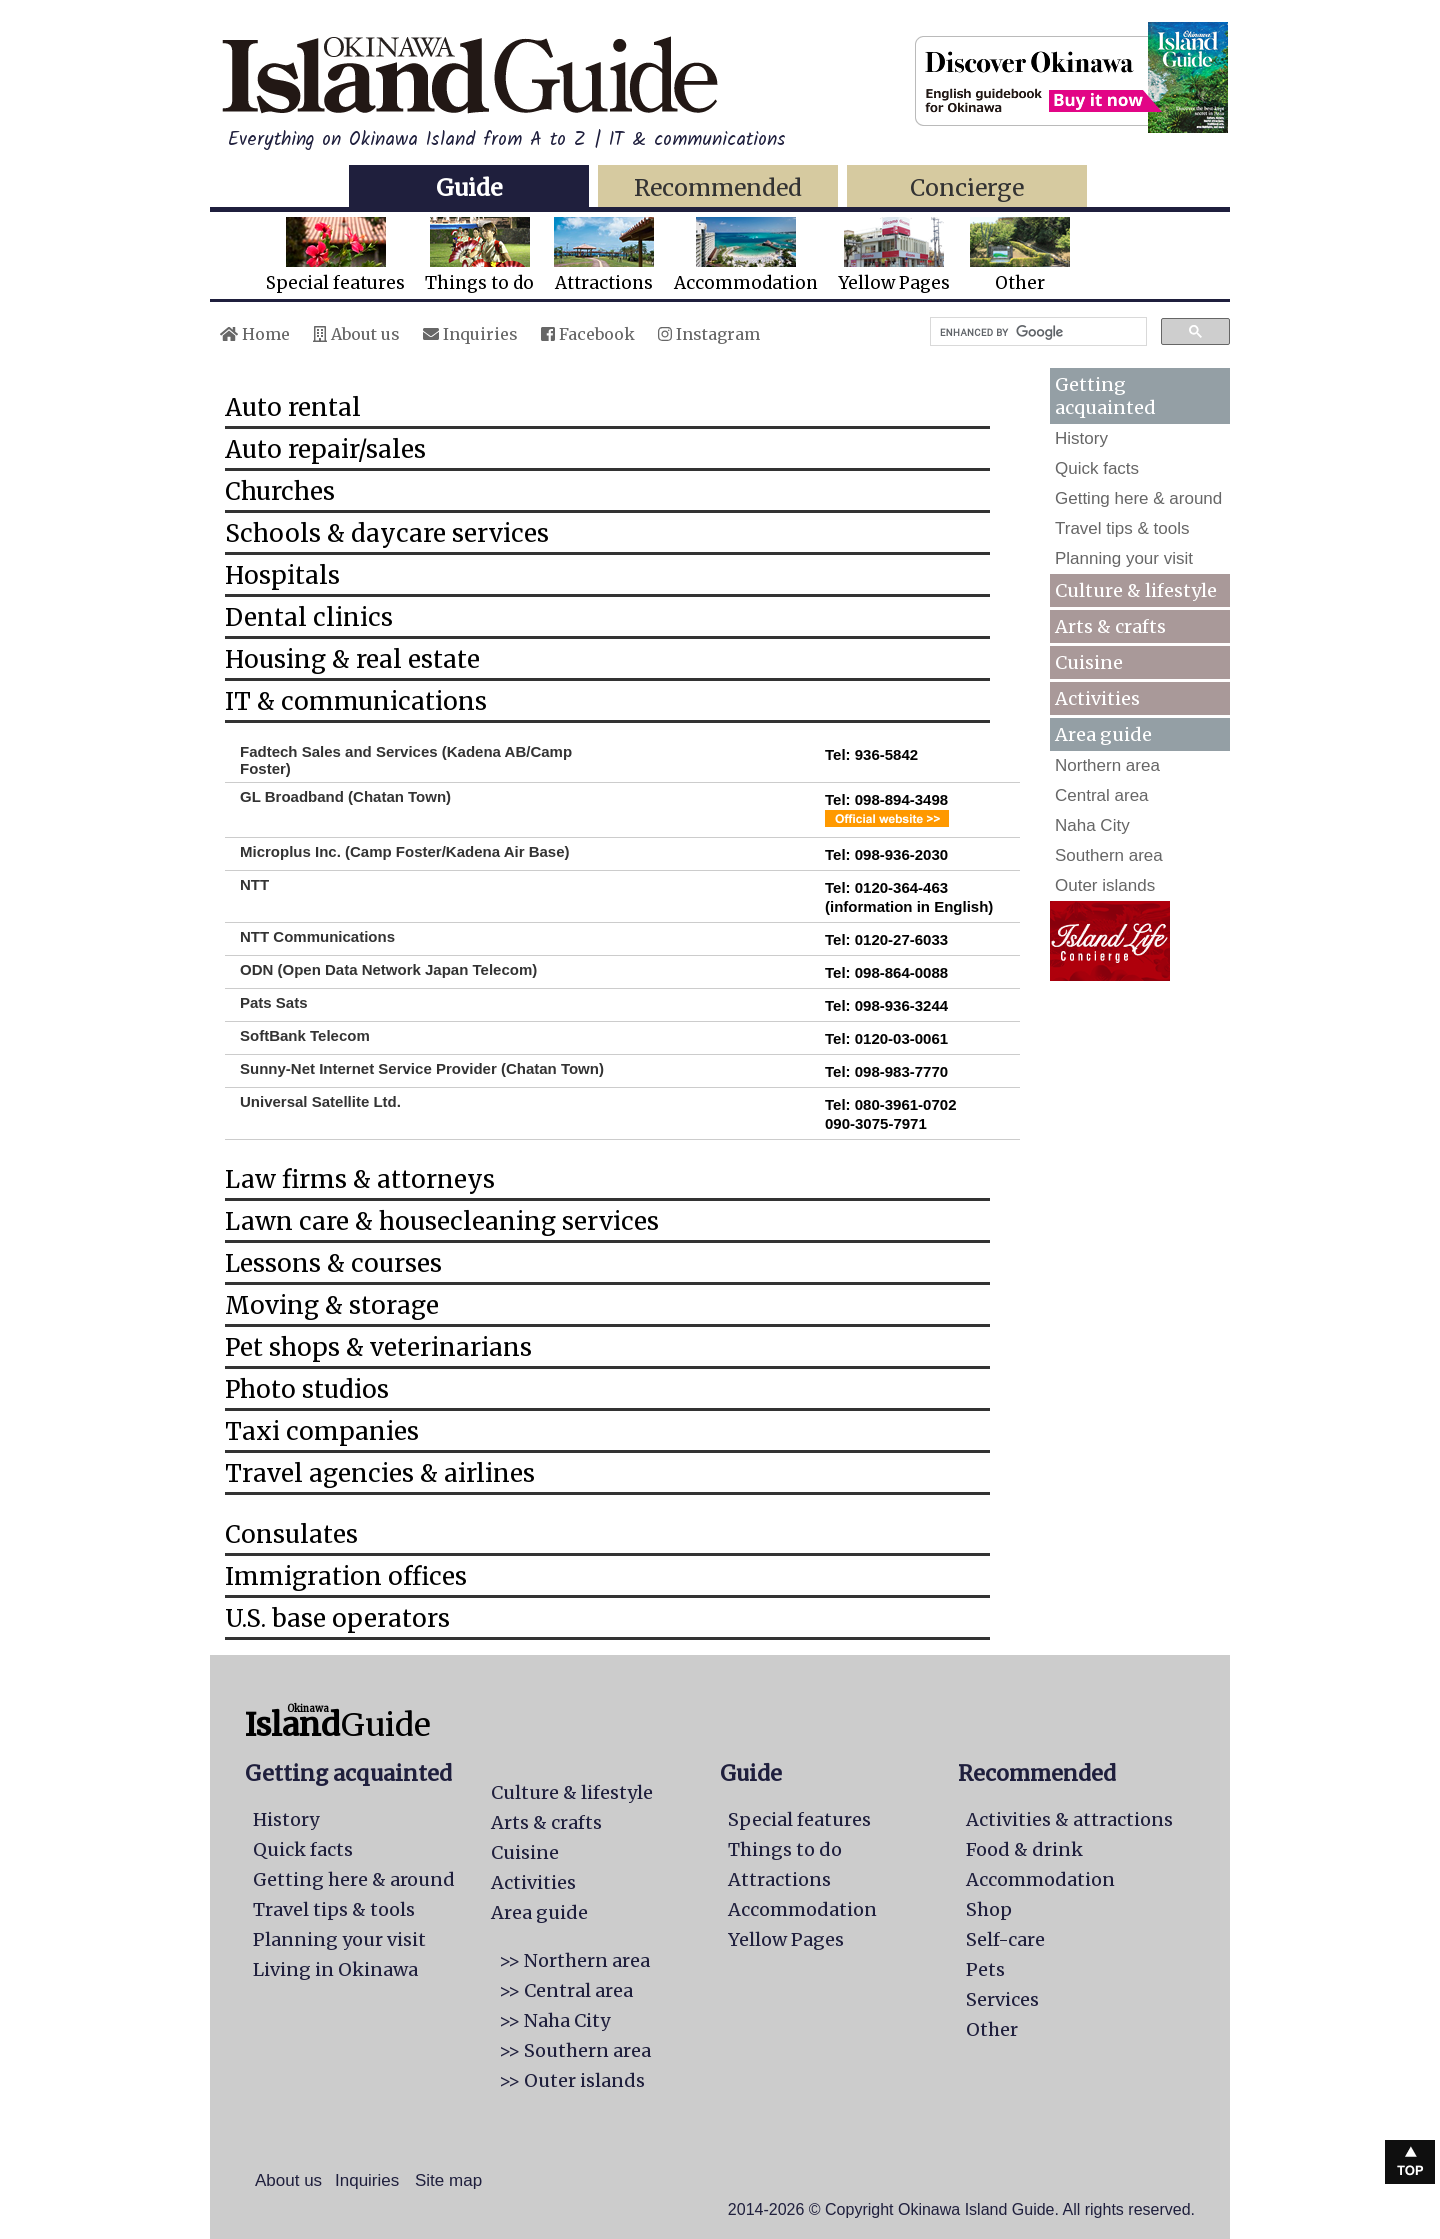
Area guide (539, 1912)
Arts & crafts (1110, 626)
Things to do (479, 255)
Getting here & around (1138, 498)
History (1081, 438)
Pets (985, 1969)
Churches (280, 491)
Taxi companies (322, 1431)
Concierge (967, 187)
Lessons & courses (333, 1263)
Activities (1097, 698)
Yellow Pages (894, 255)
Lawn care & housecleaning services (442, 1221)
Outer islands (1105, 885)
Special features (335, 255)
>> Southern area (575, 2050)
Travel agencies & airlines (380, 1473)
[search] (1036, 332)
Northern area (1107, 765)
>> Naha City (554, 2020)
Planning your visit (1124, 558)
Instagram (709, 334)
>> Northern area (574, 1960)
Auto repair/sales (325, 449)
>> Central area (566, 1990)
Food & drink (1024, 1849)
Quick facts (1097, 468)
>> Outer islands (572, 2080)
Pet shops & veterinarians (378, 1347)
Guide (469, 187)
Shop (989, 1909)
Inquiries (470, 334)
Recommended (718, 187)
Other (1020, 255)
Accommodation (746, 255)
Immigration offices (346, 1576)
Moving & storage (332, 1305)
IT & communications (356, 701)
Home (255, 334)
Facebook (588, 334)
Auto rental (293, 407)
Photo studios (307, 1389)
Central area (1102, 795)
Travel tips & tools (1122, 528)
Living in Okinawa (335, 1969)
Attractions (604, 255)
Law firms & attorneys (360, 1179)
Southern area (1109, 855)
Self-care (1005, 1939)
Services (1002, 1999)
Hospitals (282, 575)
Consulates (291, 1534)
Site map (448, 2180)
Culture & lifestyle (1136, 590)
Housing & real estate (352, 659)
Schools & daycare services (387, 533)
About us (356, 334)
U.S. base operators (337, 1618)
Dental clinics (309, 617)
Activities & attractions (1069, 1819)
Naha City (1092, 825)
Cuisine (1089, 662)
